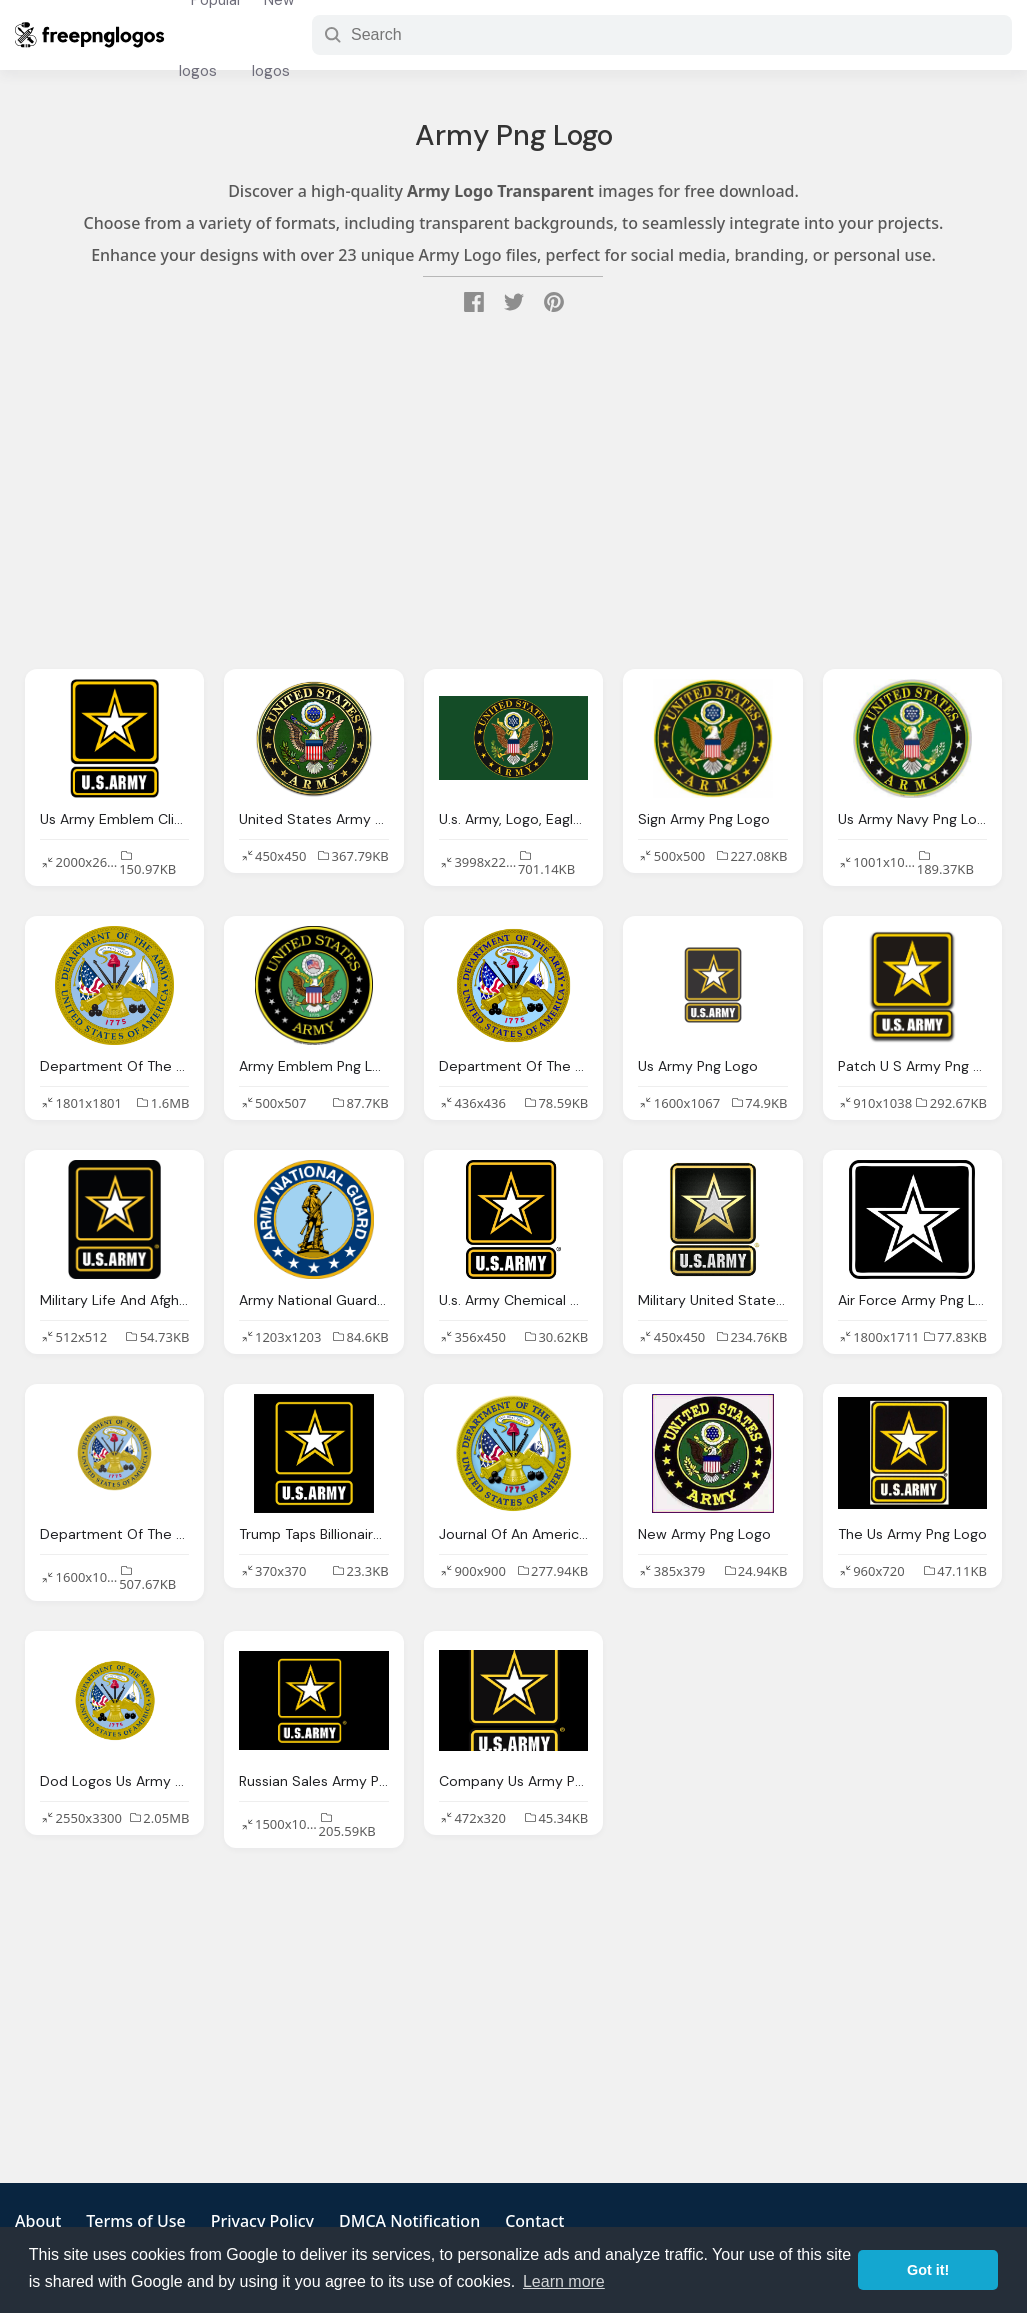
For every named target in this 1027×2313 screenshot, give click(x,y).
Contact (534, 2221)
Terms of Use (135, 2221)
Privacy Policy (262, 2221)
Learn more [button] (564, 2281)
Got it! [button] (928, 2270)
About (38, 2221)
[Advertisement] (513, 494)
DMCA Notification (409, 2221)
